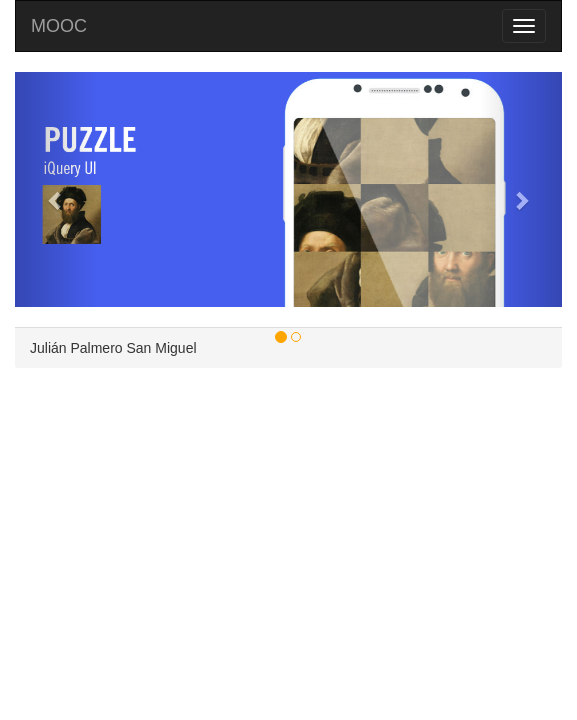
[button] (56, 189)
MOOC (59, 26)
